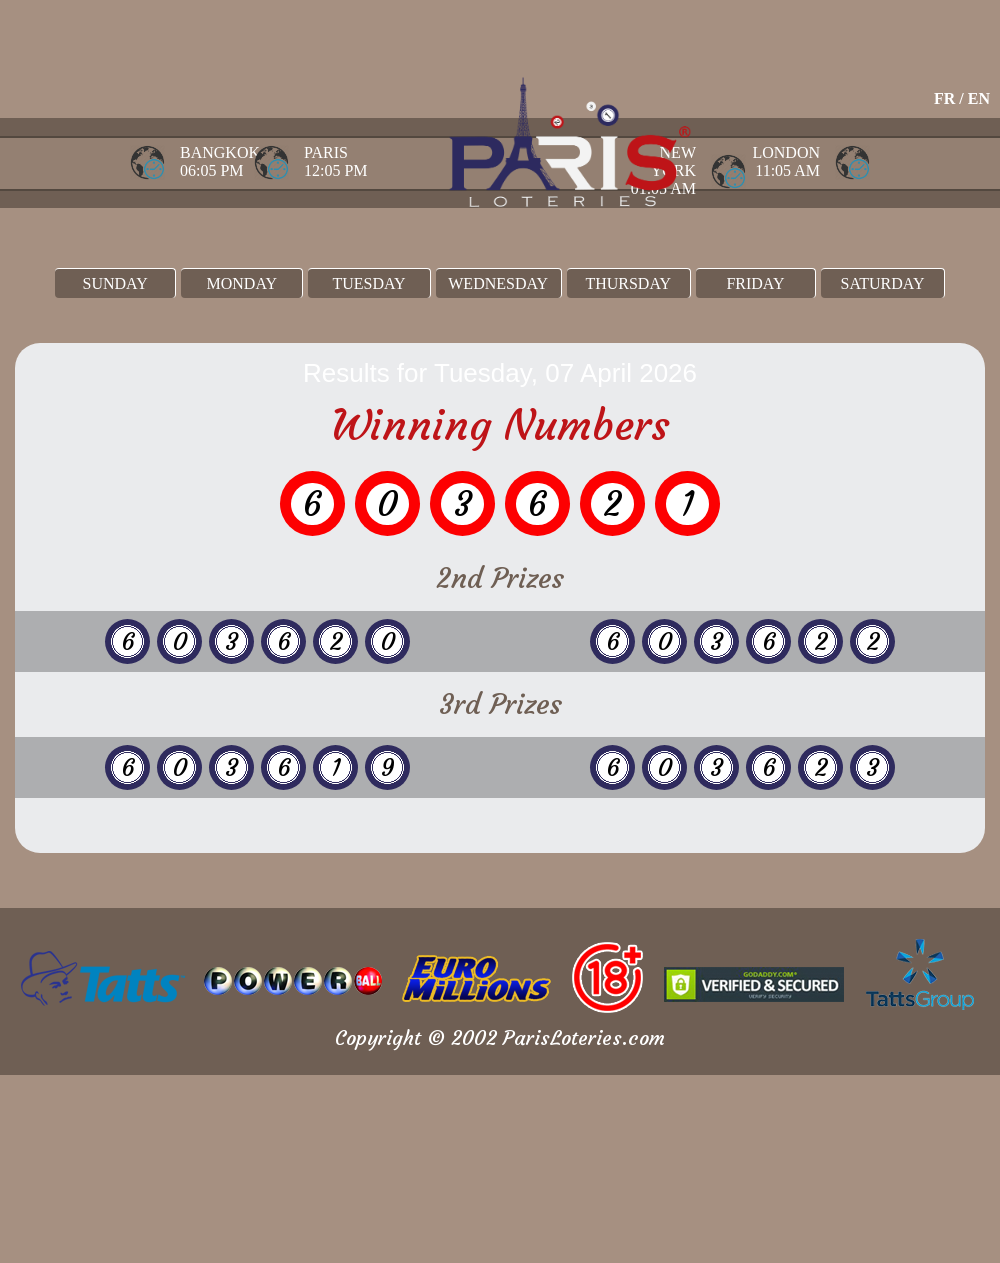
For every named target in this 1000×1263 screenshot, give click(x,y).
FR (944, 98)
